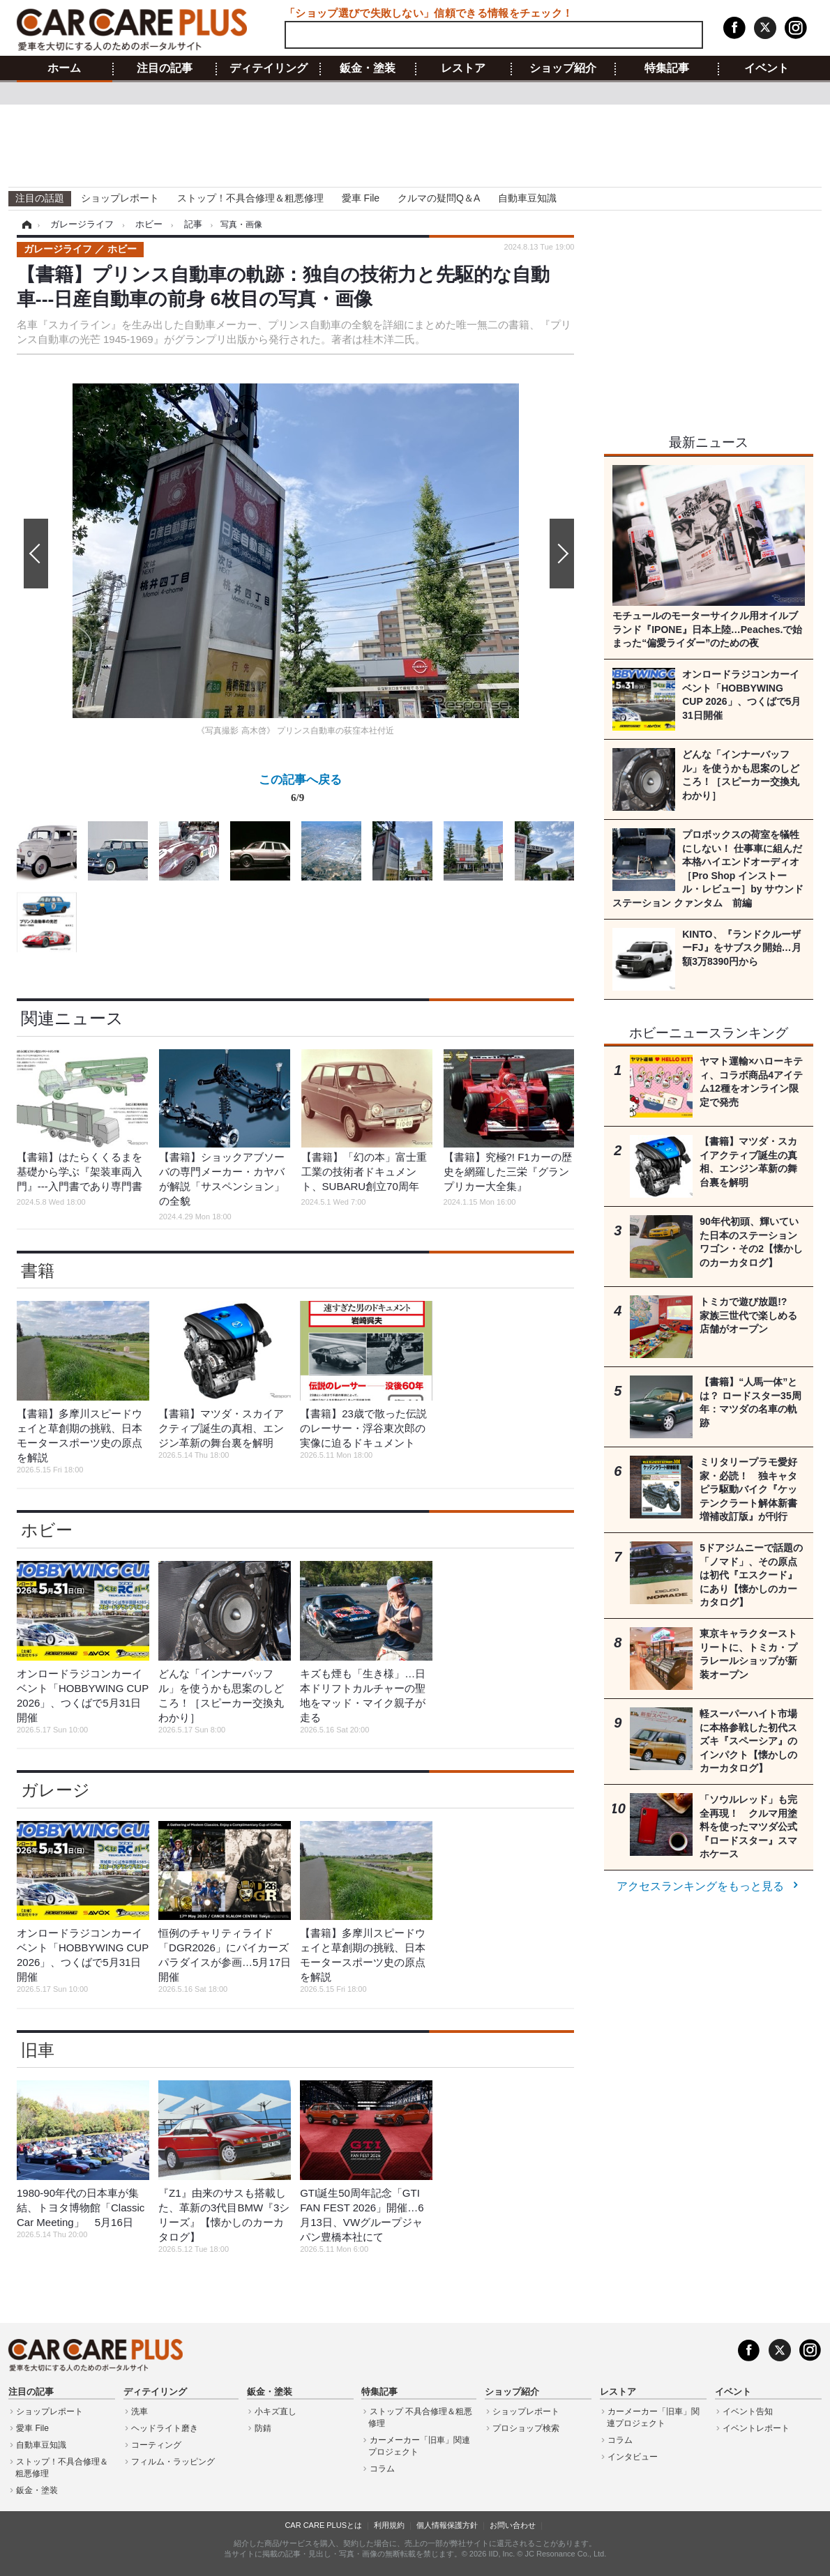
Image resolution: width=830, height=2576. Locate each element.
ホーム (64, 68)
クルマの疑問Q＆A (439, 198)
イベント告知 (748, 2411)
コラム (382, 2469)
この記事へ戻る (300, 791)
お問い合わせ (513, 2525)
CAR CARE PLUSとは (323, 2525)
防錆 (263, 2428)
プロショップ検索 (525, 2428)
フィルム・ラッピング (173, 2462)
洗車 (139, 2411)
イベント (766, 68)
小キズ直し (275, 2411)
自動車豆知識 (527, 198)
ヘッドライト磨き (164, 2428)
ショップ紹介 (562, 68)
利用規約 (389, 2525)
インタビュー (633, 2457)
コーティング (156, 2445)
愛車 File (360, 198)
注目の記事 (165, 68)
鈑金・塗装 (367, 68)
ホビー (47, 1530)
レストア (463, 68)
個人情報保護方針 (447, 2525)
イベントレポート (756, 2428)
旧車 (37, 2050)
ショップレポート (120, 198)
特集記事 (666, 68)
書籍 (37, 1270)
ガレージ (55, 1790)
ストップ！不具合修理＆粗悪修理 (250, 198)
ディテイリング (268, 68)
